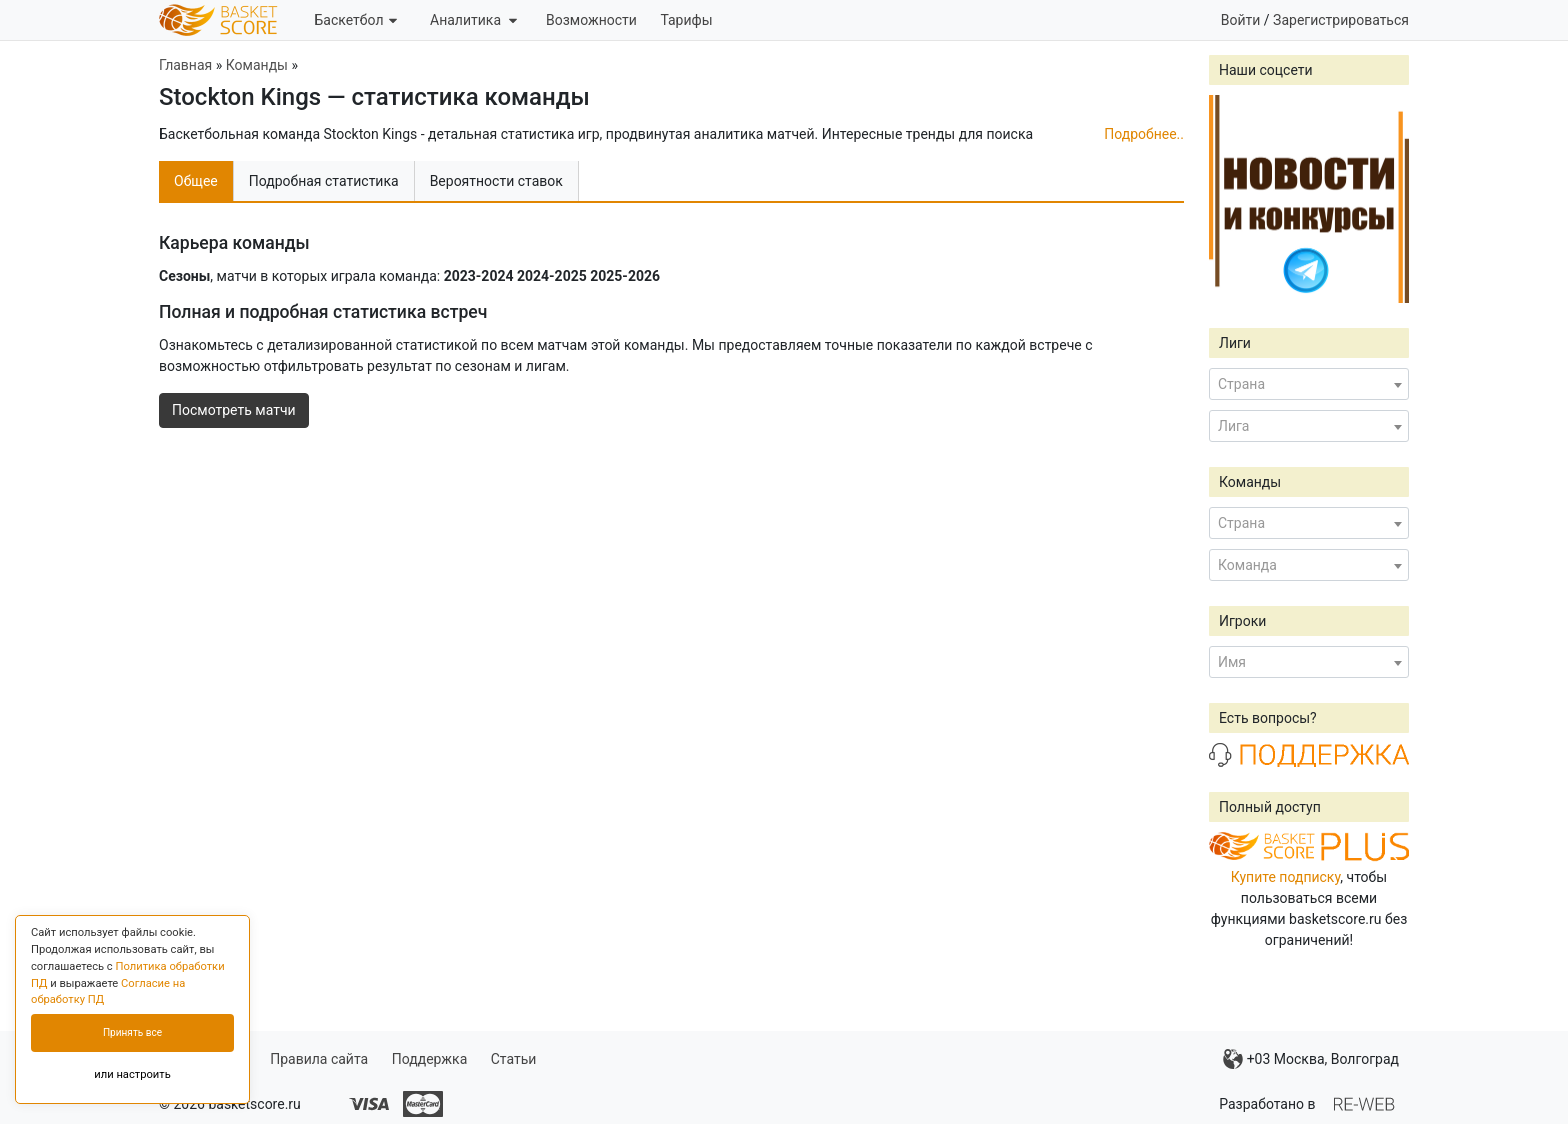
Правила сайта (319, 1059)
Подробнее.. (1144, 134)
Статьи (514, 1059)
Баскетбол (355, 20)
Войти (1241, 20)
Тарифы (686, 20)
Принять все (132, 1032)
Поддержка (430, 1059)
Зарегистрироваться (1341, 20)
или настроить (132, 1074)
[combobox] (1309, 384)
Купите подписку (1286, 877)
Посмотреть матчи (234, 410)
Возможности (591, 20)
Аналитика (473, 20)
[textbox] (1309, 384)
